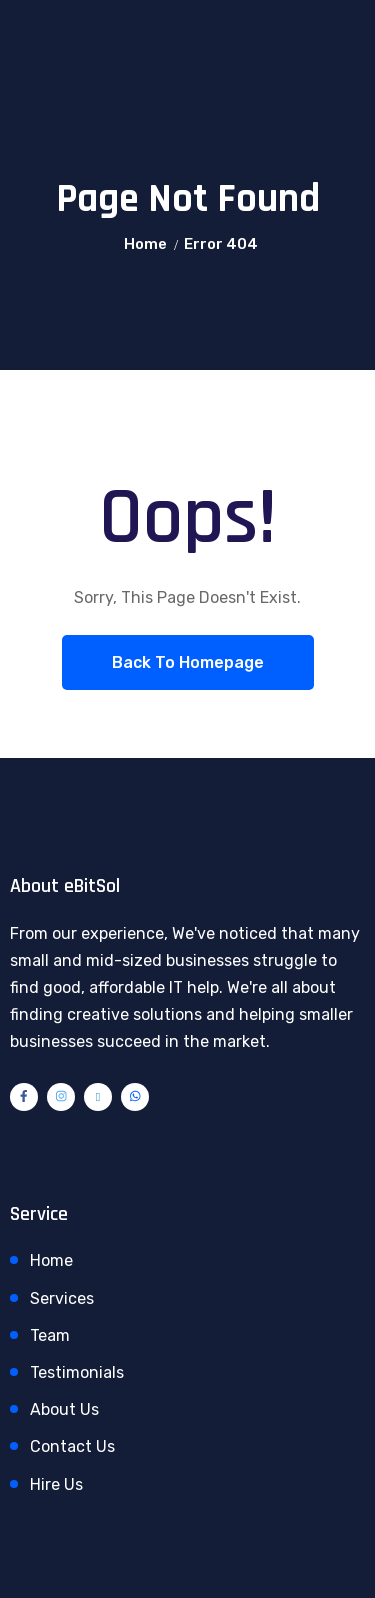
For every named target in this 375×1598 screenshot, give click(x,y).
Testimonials (77, 1372)
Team (50, 1335)
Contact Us (72, 1446)
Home (145, 244)
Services (62, 1298)
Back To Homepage (188, 662)
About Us (64, 1409)
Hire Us (56, 1484)
